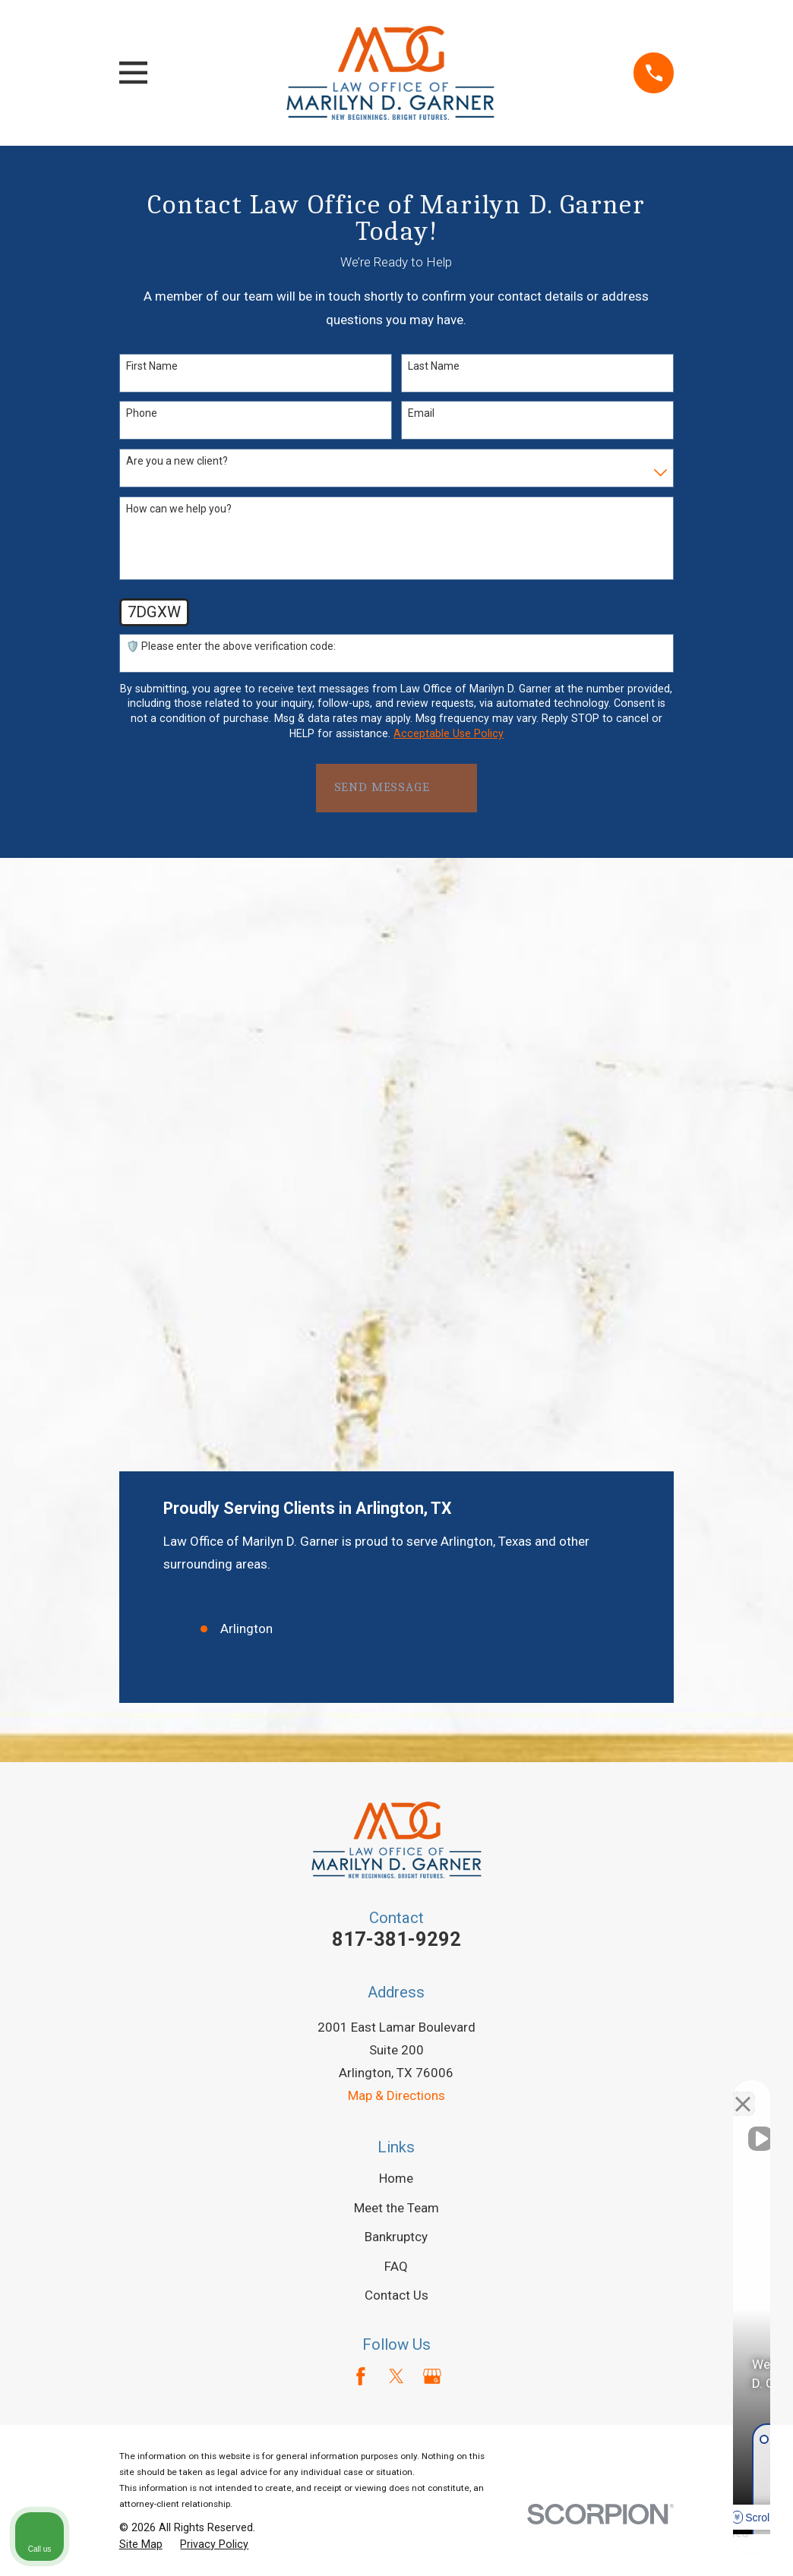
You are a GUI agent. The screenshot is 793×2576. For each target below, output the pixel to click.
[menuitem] (141, 1990)
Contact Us (396, 1740)
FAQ (396, 1711)
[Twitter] (396, 1821)
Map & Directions (396, 1541)
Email (421, 413)
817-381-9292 (396, 1384)
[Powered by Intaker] (664, 2544)
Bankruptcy (396, 1681)
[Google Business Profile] (432, 1821)
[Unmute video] (524, 2091)
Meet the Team (396, 1652)
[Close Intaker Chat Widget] (743, 2091)
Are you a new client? (177, 461)
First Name (152, 366)
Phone (141, 413)
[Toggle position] (711, 2091)
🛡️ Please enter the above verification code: (231, 646)
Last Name (434, 366)
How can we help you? (179, 509)
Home (396, 1623)
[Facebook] (361, 1821)
